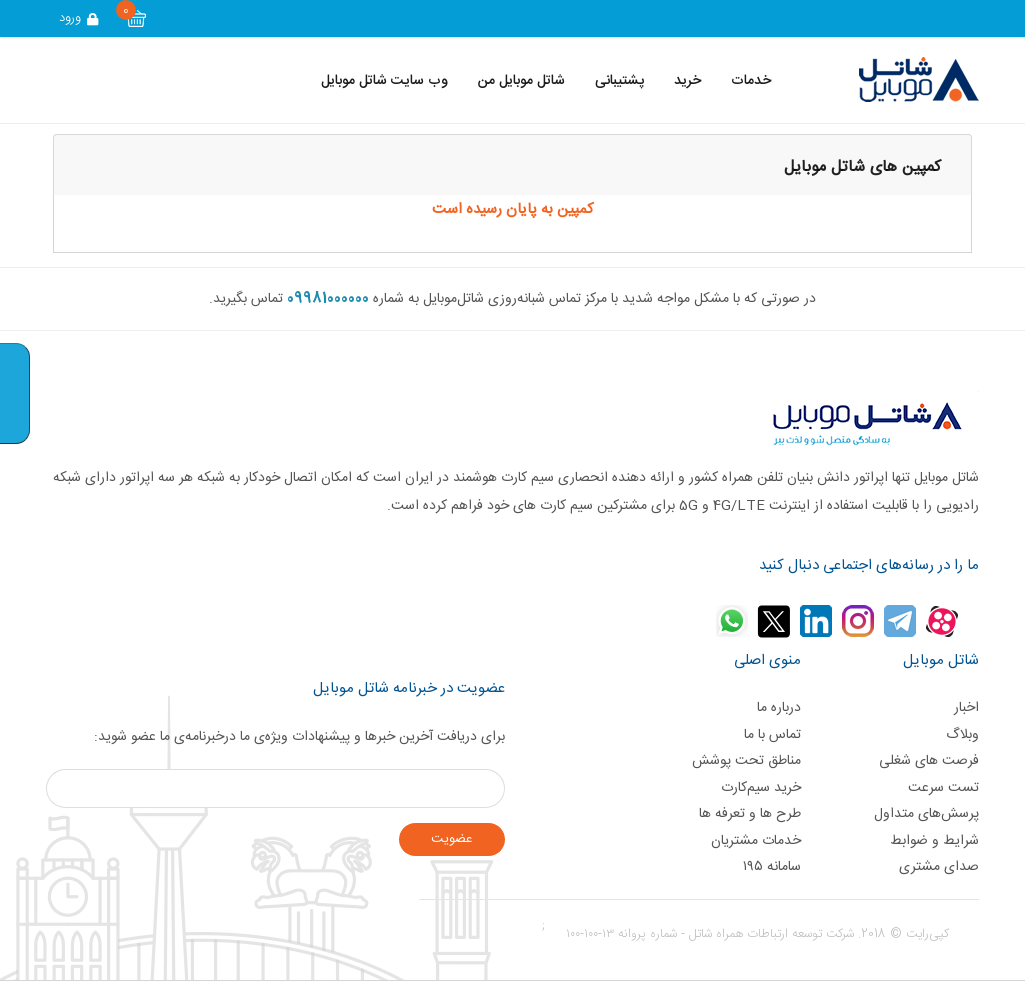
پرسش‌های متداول (926, 814)
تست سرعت (943, 788)
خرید (687, 81)
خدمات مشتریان (756, 841)
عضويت (451, 839)
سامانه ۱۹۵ (772, 867)
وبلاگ (962, 735)
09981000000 (328, 299)
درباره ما (779, 708)
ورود (80, 18)
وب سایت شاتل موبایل (384, 81)
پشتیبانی (619, 81)
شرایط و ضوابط (934, 841)
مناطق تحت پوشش (746, 761)
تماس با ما (772, 735)
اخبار (966, 708)
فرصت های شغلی (929, 761)
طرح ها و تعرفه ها (750, 814)
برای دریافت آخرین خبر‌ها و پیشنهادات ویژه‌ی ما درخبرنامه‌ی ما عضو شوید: (299, 737)
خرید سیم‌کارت (761, 788)
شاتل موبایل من (521, 81)
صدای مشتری (939, 867)
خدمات (751, 81)
